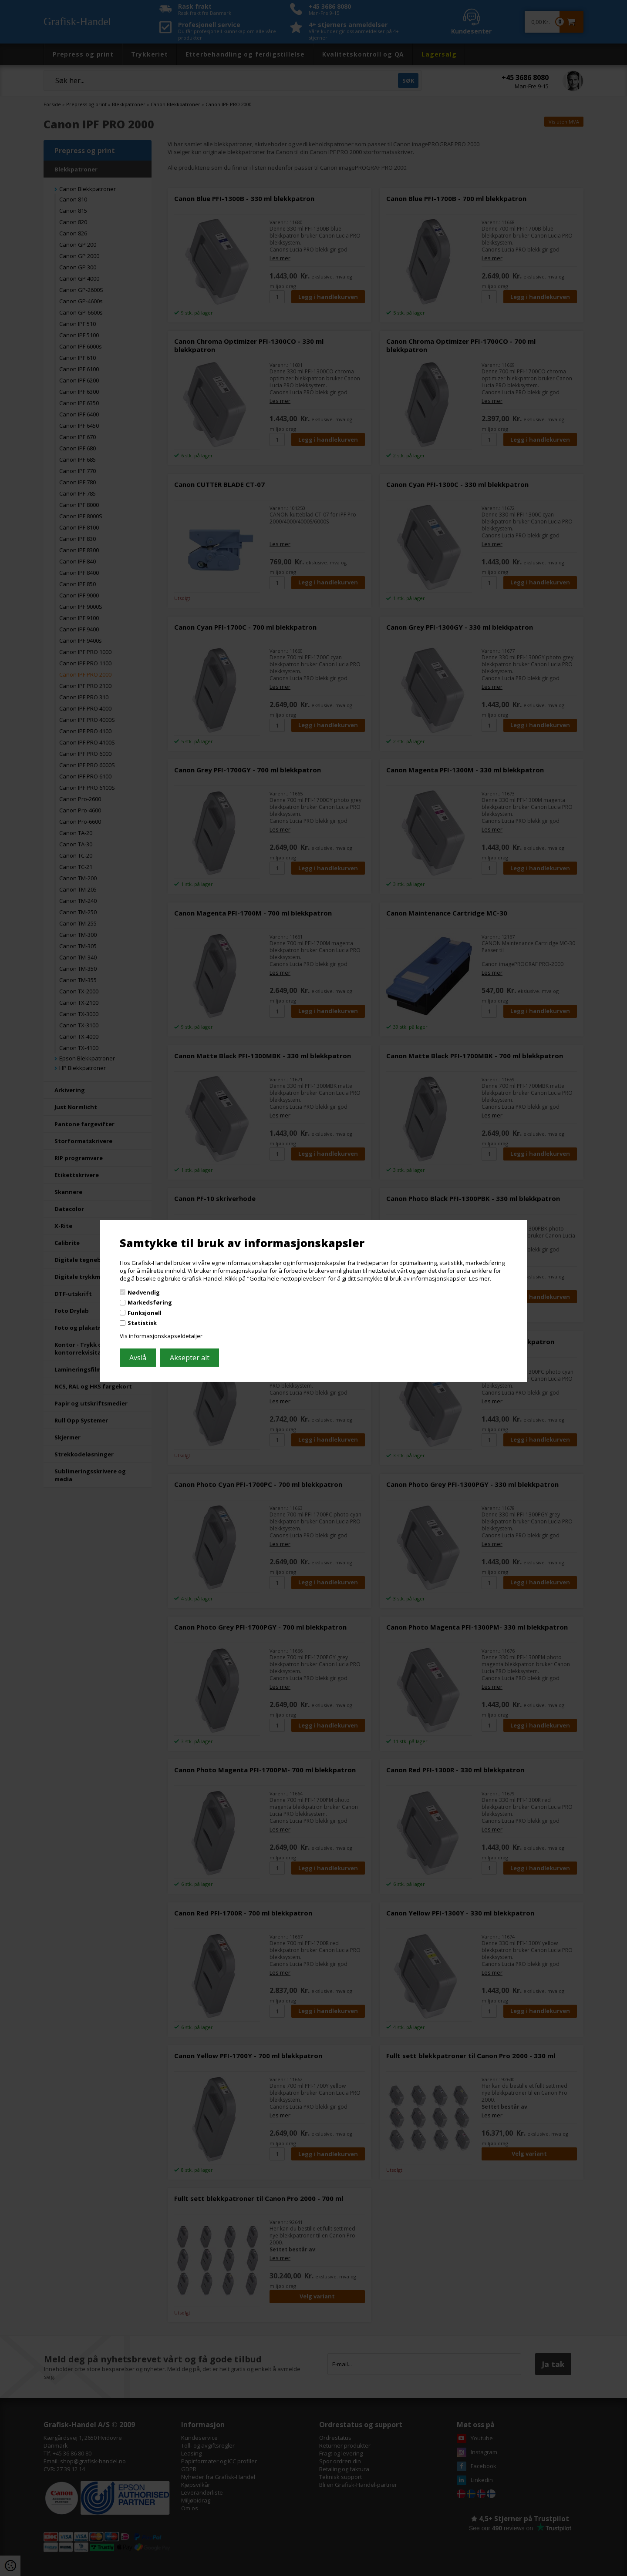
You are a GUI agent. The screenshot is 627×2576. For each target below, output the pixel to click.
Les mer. (480, 1278)
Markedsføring (150, 1302)
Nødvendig (144, 1292)
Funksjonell (145, 1313)
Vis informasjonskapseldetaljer (161, 1336)
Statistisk (142, 1323)
